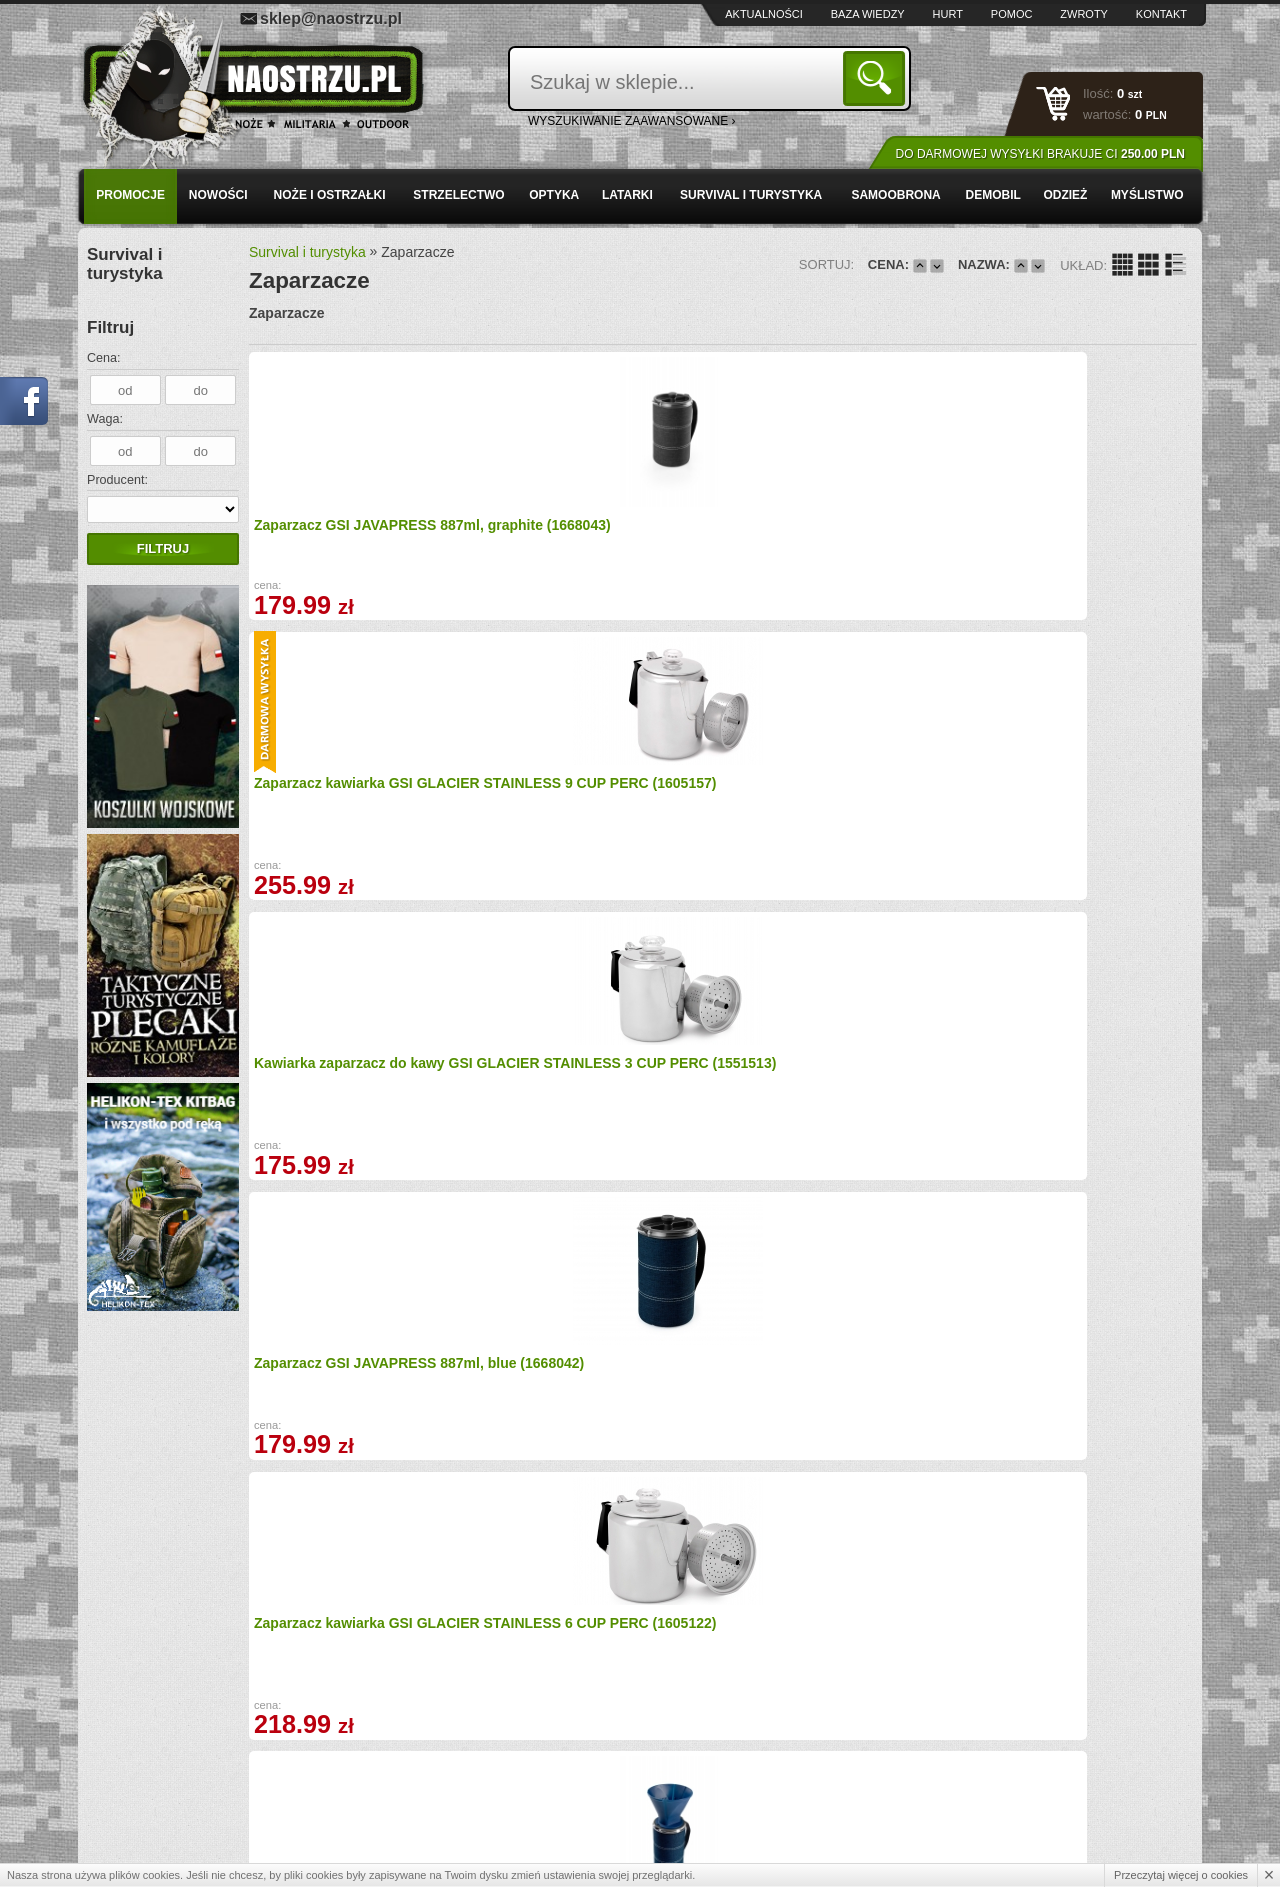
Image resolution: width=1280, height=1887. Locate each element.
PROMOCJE (130, 195)
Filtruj (163, 548)
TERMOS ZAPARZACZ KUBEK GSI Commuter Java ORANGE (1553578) (595, 1384)
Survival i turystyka (751, 195)
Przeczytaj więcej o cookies (1181, 1875)
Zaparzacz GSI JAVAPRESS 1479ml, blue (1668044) (345, 1072)
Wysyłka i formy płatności (182, 1749)
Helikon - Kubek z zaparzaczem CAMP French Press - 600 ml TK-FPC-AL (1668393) (1077, 811)
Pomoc (1012, 14)
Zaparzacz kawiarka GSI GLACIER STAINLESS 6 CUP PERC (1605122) (348, 789)
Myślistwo (1147, 195)
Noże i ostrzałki (330, 195)
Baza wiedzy (868, 14)
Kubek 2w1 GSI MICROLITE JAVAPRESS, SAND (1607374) (591, 1074)
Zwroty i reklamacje (442, 1771)
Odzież (1065, 195)
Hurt (948, 14)
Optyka (554, 195)
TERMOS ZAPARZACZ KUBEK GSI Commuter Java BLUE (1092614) (832, 1083)
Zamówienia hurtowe (170, 1771)
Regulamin (143, 1792)
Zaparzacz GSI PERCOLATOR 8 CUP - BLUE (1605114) (835, 802)
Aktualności (764, 14)
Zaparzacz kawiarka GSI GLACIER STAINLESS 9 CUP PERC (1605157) (586, 517)
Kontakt (1161, 14)
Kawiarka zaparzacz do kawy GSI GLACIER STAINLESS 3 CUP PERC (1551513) (840, 517)
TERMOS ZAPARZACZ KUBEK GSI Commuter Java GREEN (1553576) (355, 1384)
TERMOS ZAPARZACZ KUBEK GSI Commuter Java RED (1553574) (1070, 1083)
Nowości (218, 195)
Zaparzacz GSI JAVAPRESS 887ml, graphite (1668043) (345, 530)
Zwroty (1084, 14)
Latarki (627, 195)
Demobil (993, 195)
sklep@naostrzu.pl (331, 18)
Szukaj (877, 77)
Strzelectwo (458, 195)
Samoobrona (895, 195)
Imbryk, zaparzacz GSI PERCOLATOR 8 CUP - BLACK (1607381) (834, 1384)
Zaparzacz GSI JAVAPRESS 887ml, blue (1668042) (1060, 528)
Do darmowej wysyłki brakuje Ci (1040, 154)
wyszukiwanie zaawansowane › (632, 121)
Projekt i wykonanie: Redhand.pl (1109, 1853)
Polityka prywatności (169, 1814)
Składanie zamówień (446, 1792)
